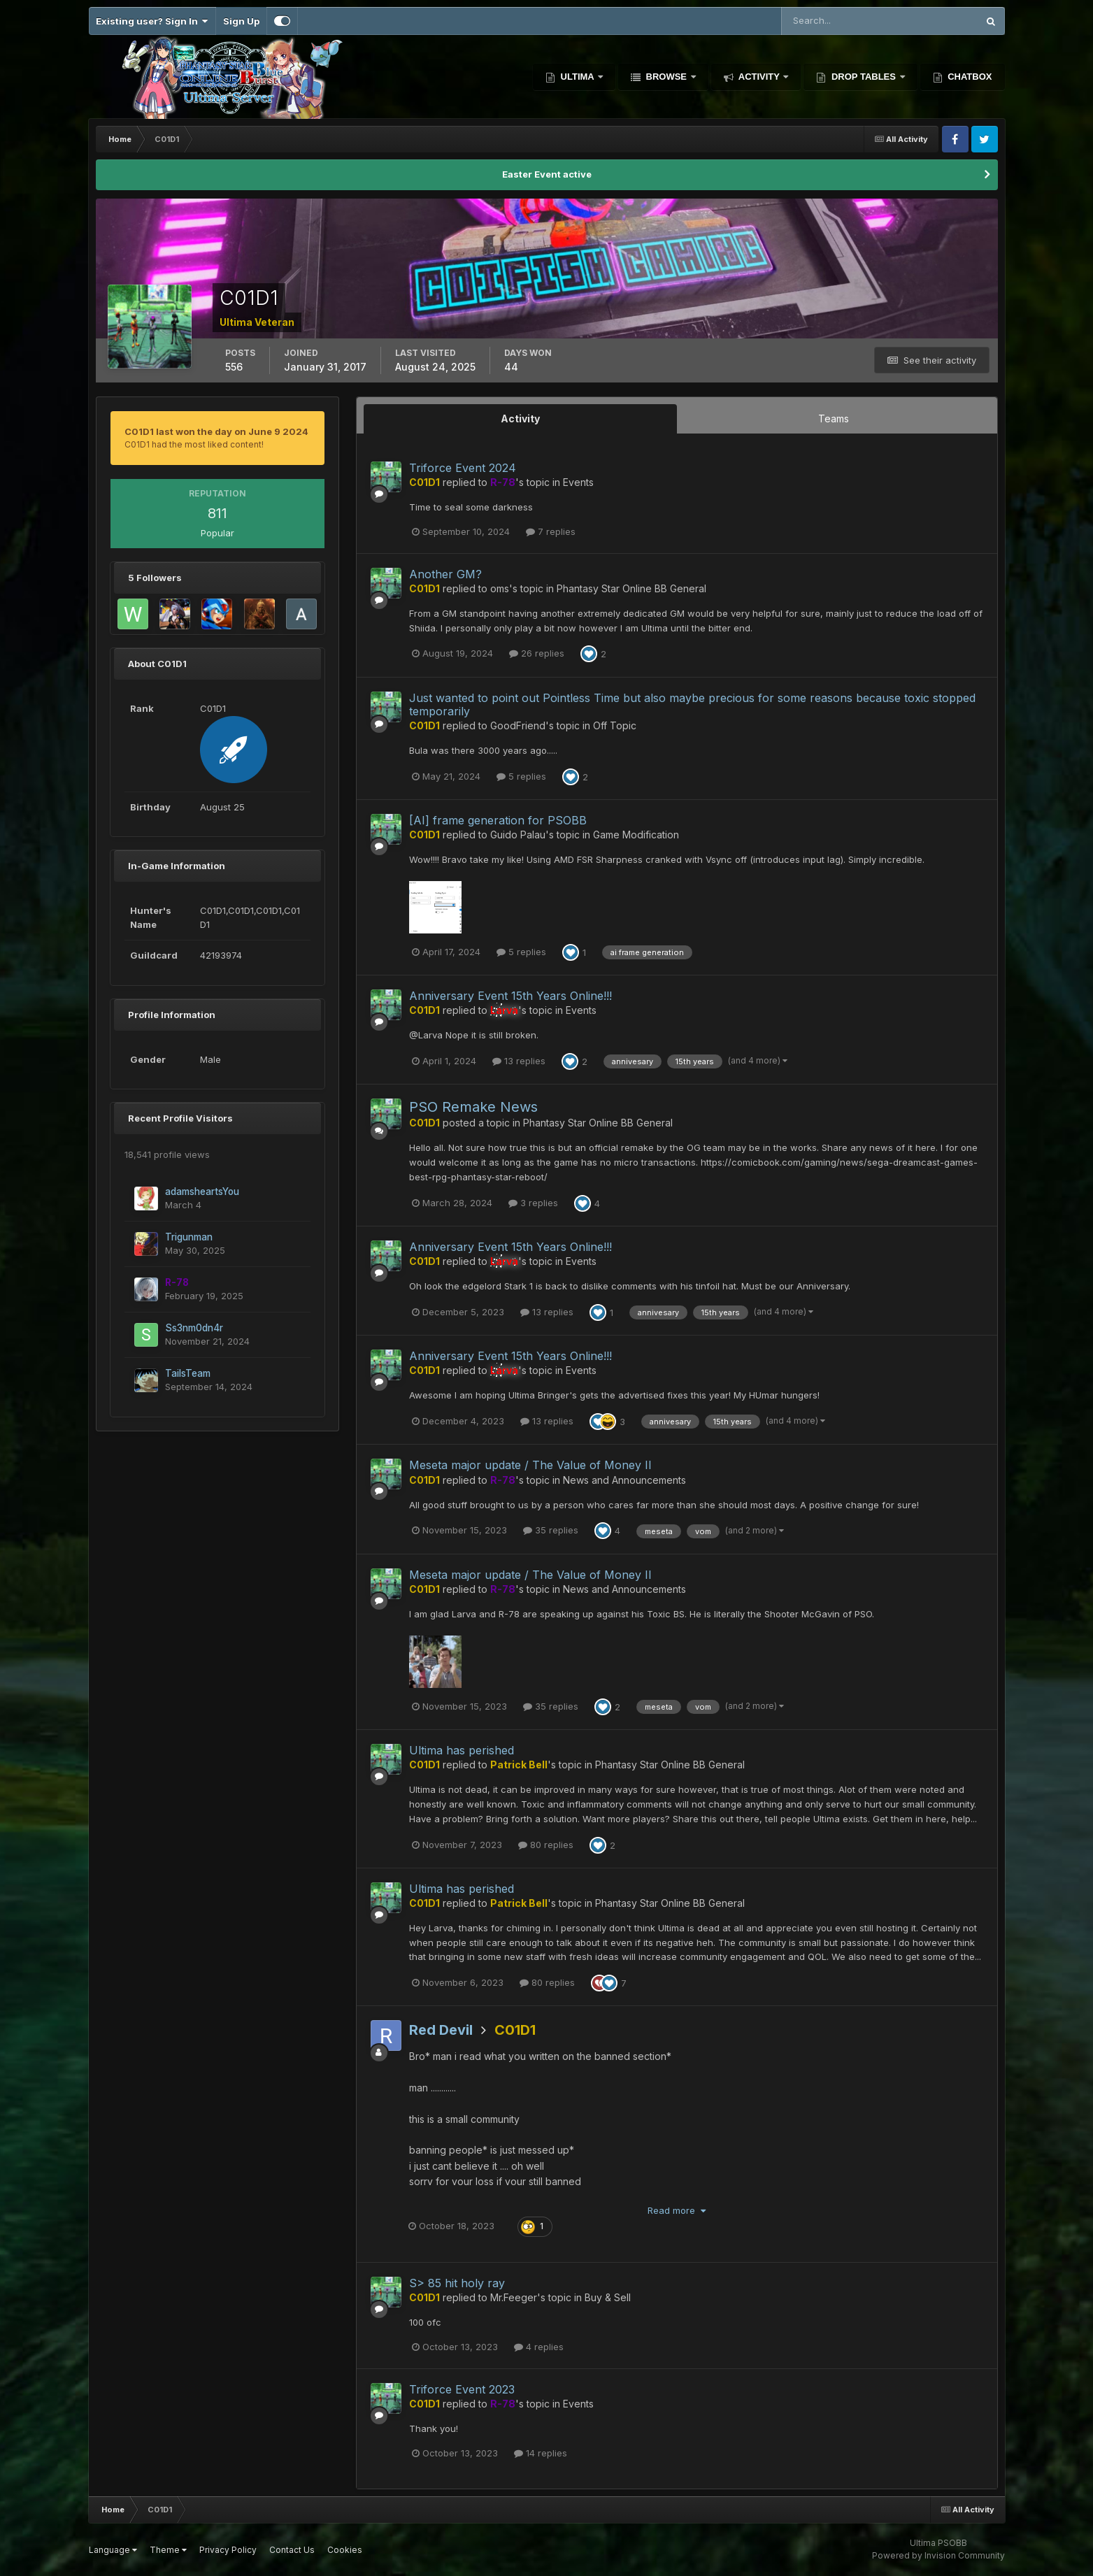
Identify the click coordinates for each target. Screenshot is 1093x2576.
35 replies (550, 1530)
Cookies (344, 2550)
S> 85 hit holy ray (457, 2283)
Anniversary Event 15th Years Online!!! (510, 996)
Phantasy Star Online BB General (631, 588)
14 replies (540, 2453)
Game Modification (636, 834)
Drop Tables (863, 76)
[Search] (834, 21)
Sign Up (241, 21)
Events (578, 482)
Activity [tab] (520, 418)
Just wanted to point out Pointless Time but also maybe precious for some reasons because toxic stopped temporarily (692, 704)
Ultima (577, 76)
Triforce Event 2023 (462, 2389)
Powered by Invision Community (938, 2555)
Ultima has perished (461, 1750)
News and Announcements (624, 1480)
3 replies (533, 1202)
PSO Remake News (473, 1107)
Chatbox (968, 76)
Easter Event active (547, 174)
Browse (666, 76)
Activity (759, 76)
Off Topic (614, 725)
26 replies (536, 653)
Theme (168, 2550)
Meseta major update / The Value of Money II (530, 1465)
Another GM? (445, 574)
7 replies (551, 531)
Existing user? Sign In (152, 21)
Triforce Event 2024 (462, 468)
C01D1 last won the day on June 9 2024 (216, 431)
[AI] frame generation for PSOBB (498, 820)
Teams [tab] (833, 418)
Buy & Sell (608, 2297)
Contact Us (292, 2550)
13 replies (518, 1060)
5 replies (521, 776)
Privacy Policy (228, 2550)
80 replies (545, 1844)
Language (113, 2550)
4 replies (539, 2346)
